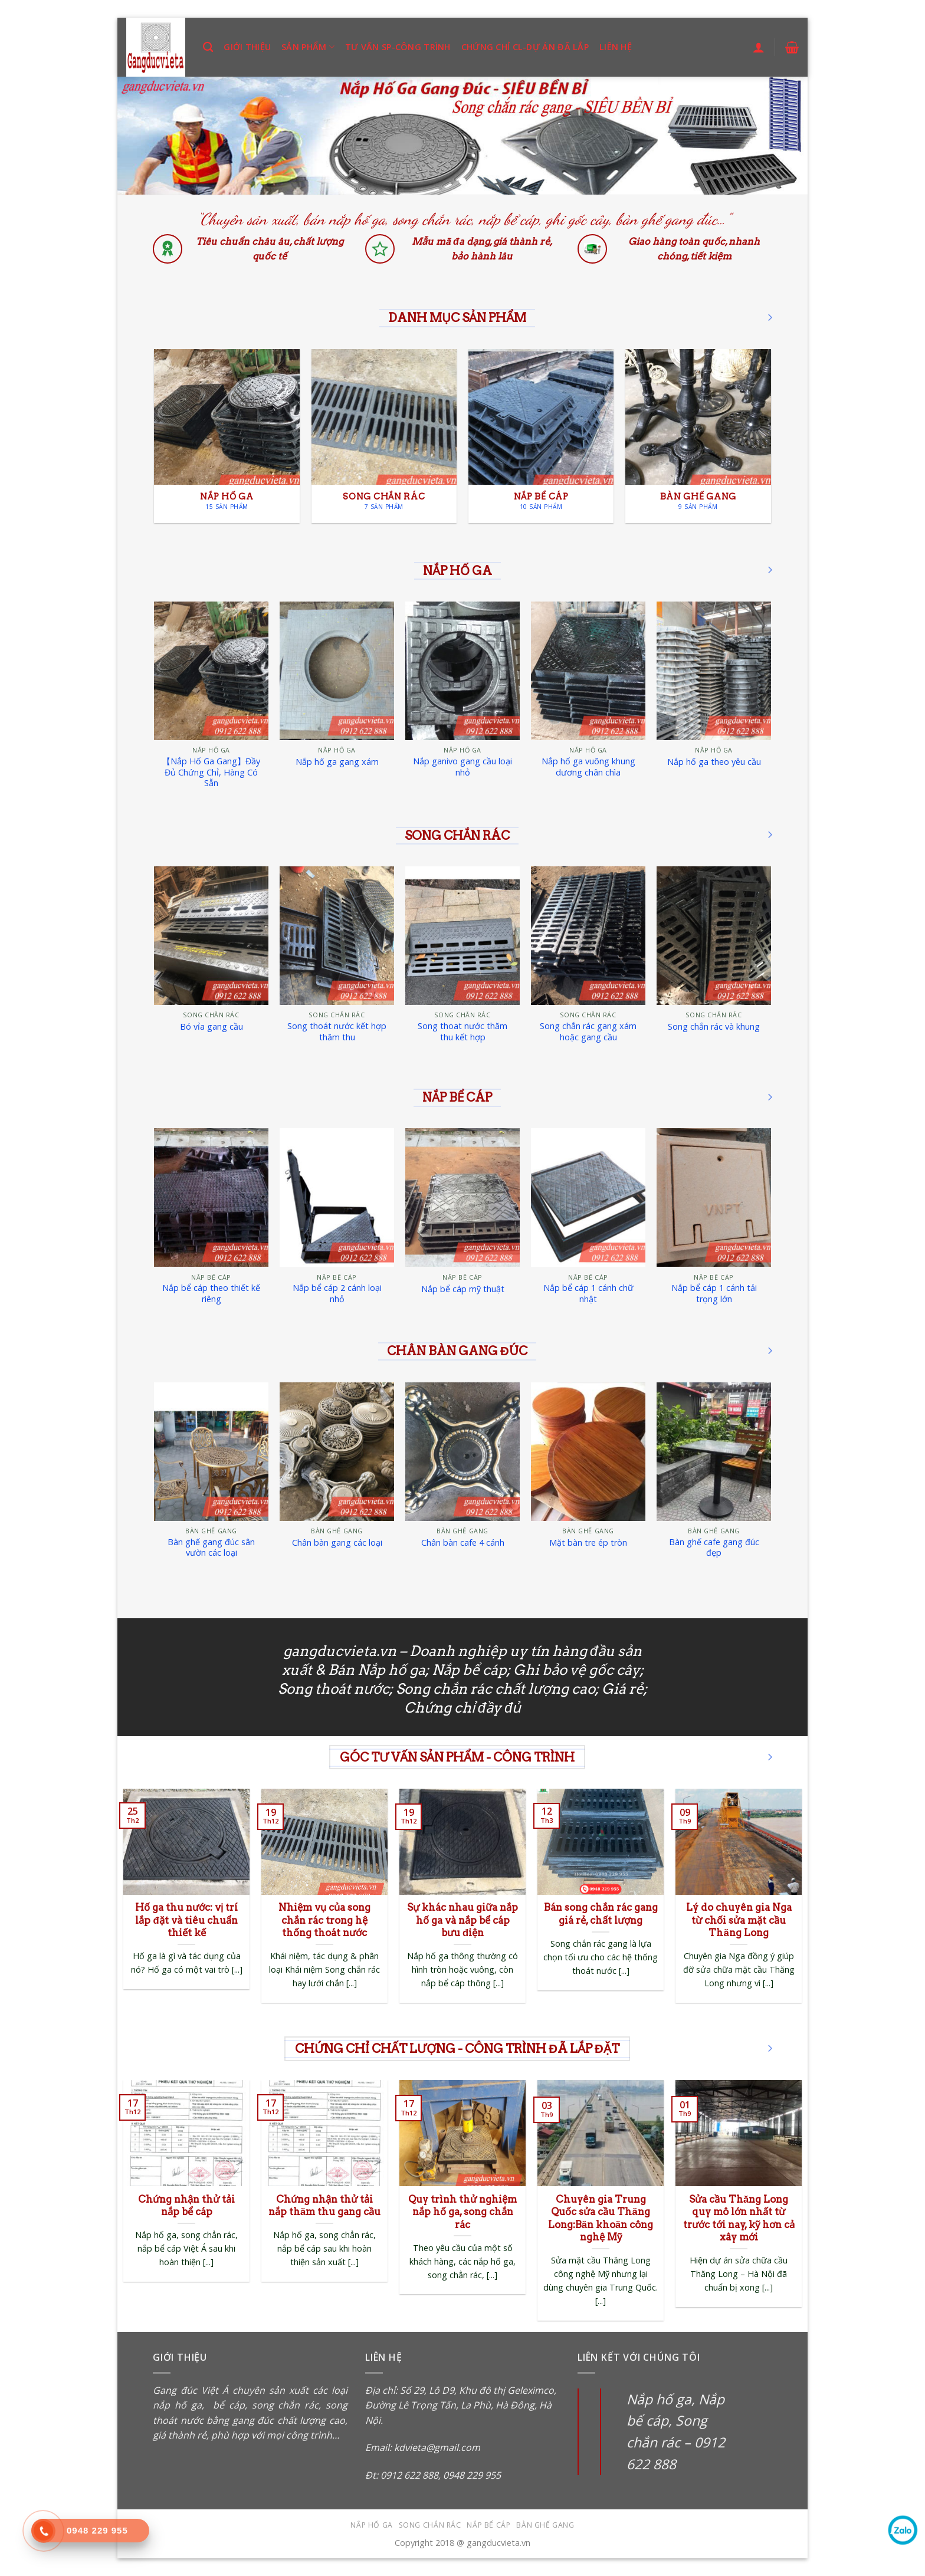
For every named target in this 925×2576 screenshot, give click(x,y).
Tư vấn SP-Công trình (398, 46)
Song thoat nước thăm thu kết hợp (462, 1032)
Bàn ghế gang (545, 2525)
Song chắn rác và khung (714, 1026)
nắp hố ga (177, 2404)
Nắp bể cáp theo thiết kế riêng (211, 1294)
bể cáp (226, 2404)
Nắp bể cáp (488, 2525)
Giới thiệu (247, 46)
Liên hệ (615, 46)
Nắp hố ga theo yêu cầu (714, 762)
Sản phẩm (307, 47)
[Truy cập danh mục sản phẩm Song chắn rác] (384, 436)
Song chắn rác (430, 2525)
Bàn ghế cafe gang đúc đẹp (714, 1548)
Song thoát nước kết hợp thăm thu (336, 1032)
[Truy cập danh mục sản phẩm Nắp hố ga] (227, 436)
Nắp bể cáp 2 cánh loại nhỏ (337, 1294)
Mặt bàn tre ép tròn (588, 1542)
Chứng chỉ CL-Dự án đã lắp (525, 46)
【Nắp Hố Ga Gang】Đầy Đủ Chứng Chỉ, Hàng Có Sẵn (211, 772)
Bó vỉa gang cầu (211, 1026)
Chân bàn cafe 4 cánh (462, 1542)
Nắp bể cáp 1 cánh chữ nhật (588, 1294)
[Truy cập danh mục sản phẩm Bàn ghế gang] (698, 436)
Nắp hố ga (371, 2525)
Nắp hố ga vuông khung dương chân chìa (588, 767)
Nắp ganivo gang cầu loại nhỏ (462, 767)
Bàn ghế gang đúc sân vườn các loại (211, 1548)
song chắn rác (285, 2404)
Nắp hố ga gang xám (337, 762)
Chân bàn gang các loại (337, 1542)
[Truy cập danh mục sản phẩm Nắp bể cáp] (541, 436)
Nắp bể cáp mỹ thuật (462, 1289)
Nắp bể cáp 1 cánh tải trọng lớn (714, 1294)
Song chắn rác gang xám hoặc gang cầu (588, 1032)
